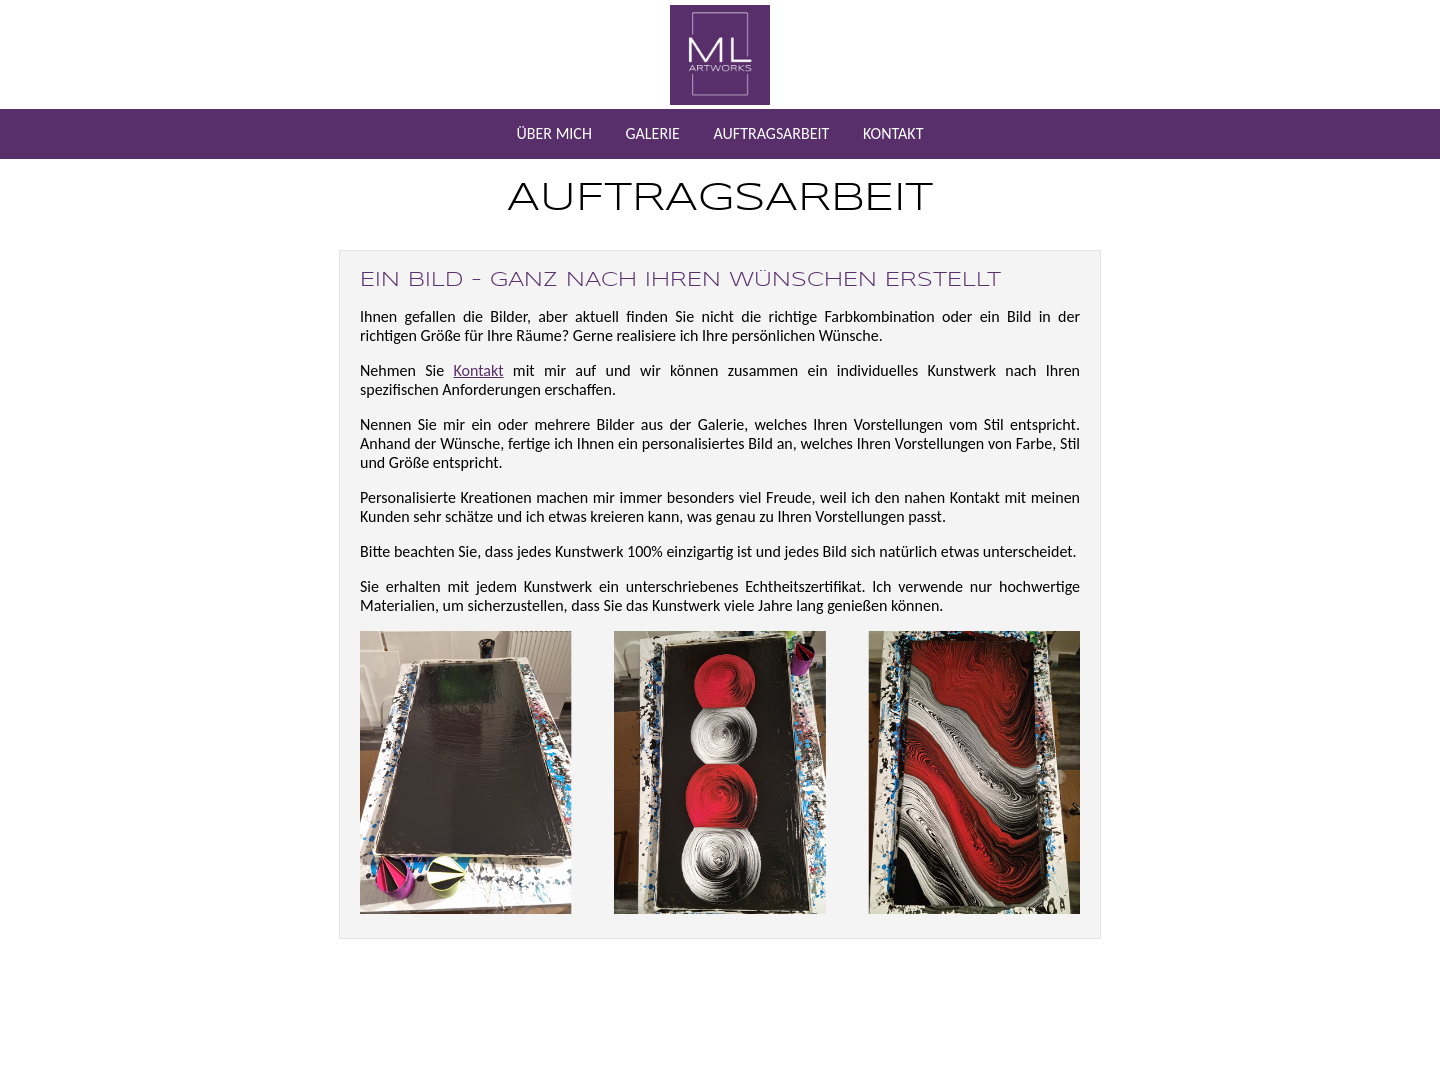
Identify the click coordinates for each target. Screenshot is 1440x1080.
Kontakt (478, 370)
